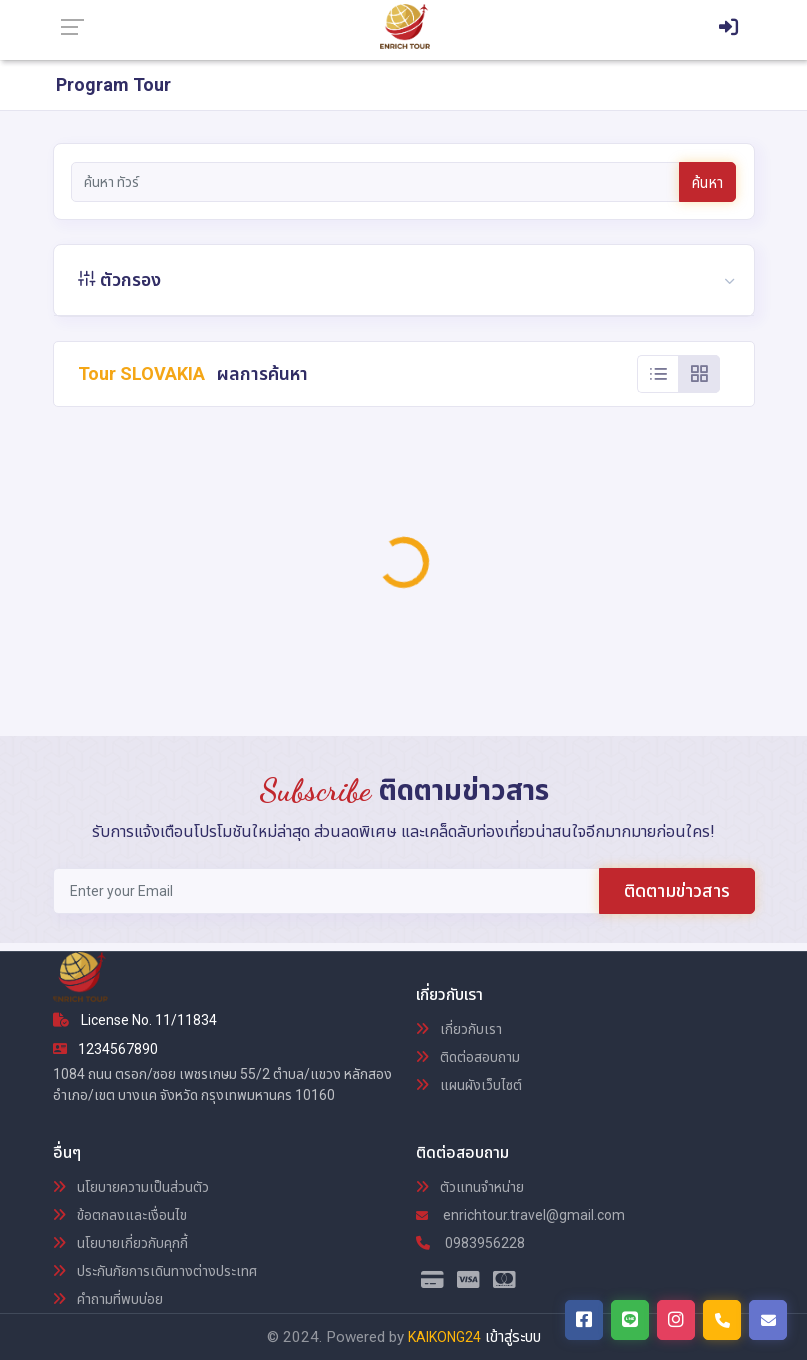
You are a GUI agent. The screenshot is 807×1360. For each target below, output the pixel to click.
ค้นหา (707, 183)
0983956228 (470, 1243)
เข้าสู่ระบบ (513, 1337)
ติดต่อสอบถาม (468, 1057)
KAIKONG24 (444, 1337)
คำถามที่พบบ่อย (108, 1299)
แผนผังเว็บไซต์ (469, 1085)
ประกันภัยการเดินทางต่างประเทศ (155, 1271)
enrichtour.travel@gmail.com (520, 1215)
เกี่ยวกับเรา (459, 1029)
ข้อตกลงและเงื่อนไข (120, 1215)
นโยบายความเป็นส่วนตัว (131, 1187)
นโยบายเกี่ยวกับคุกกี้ (120, 1243)
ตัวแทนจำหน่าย (470, 1187)
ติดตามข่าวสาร (677, 890)
